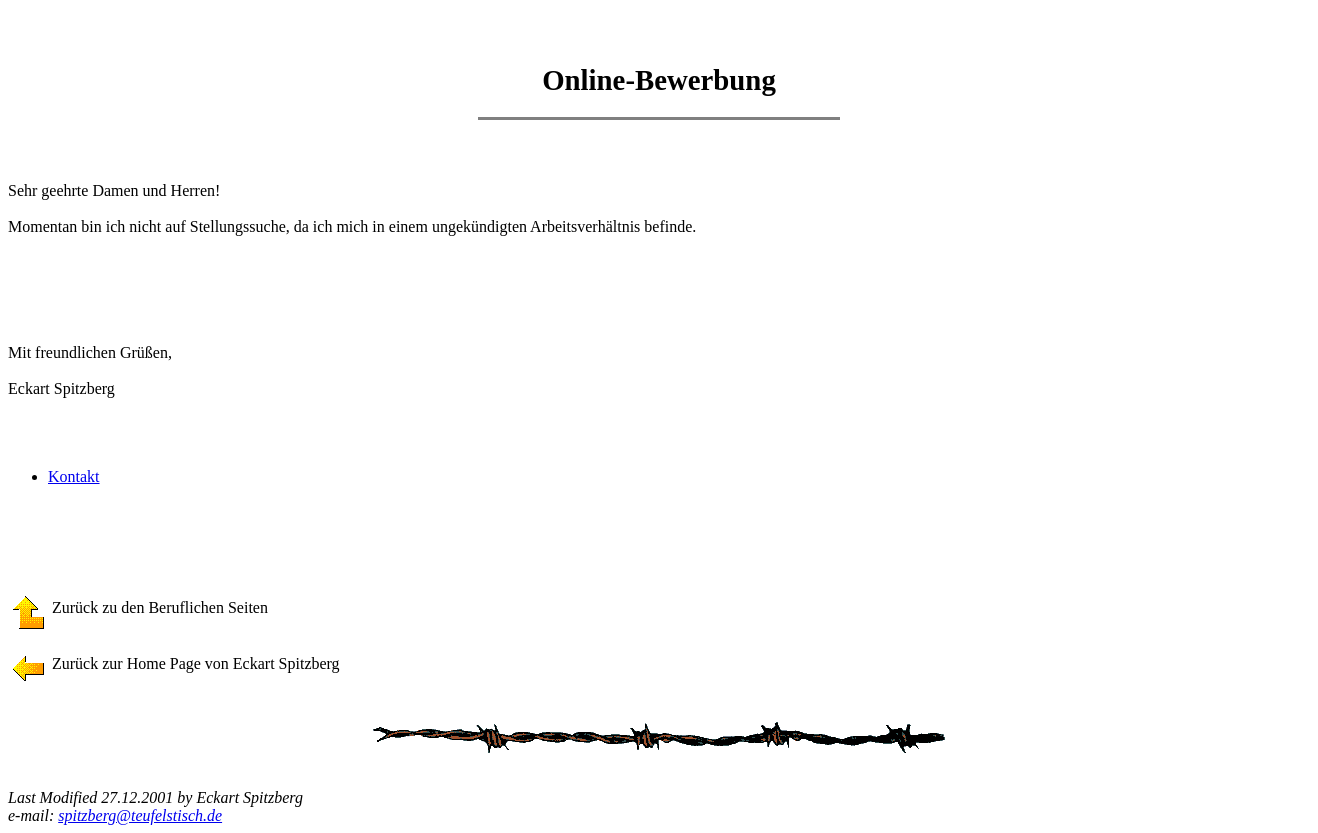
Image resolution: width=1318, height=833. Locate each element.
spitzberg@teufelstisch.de (140, 815)
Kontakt (74, 476)
